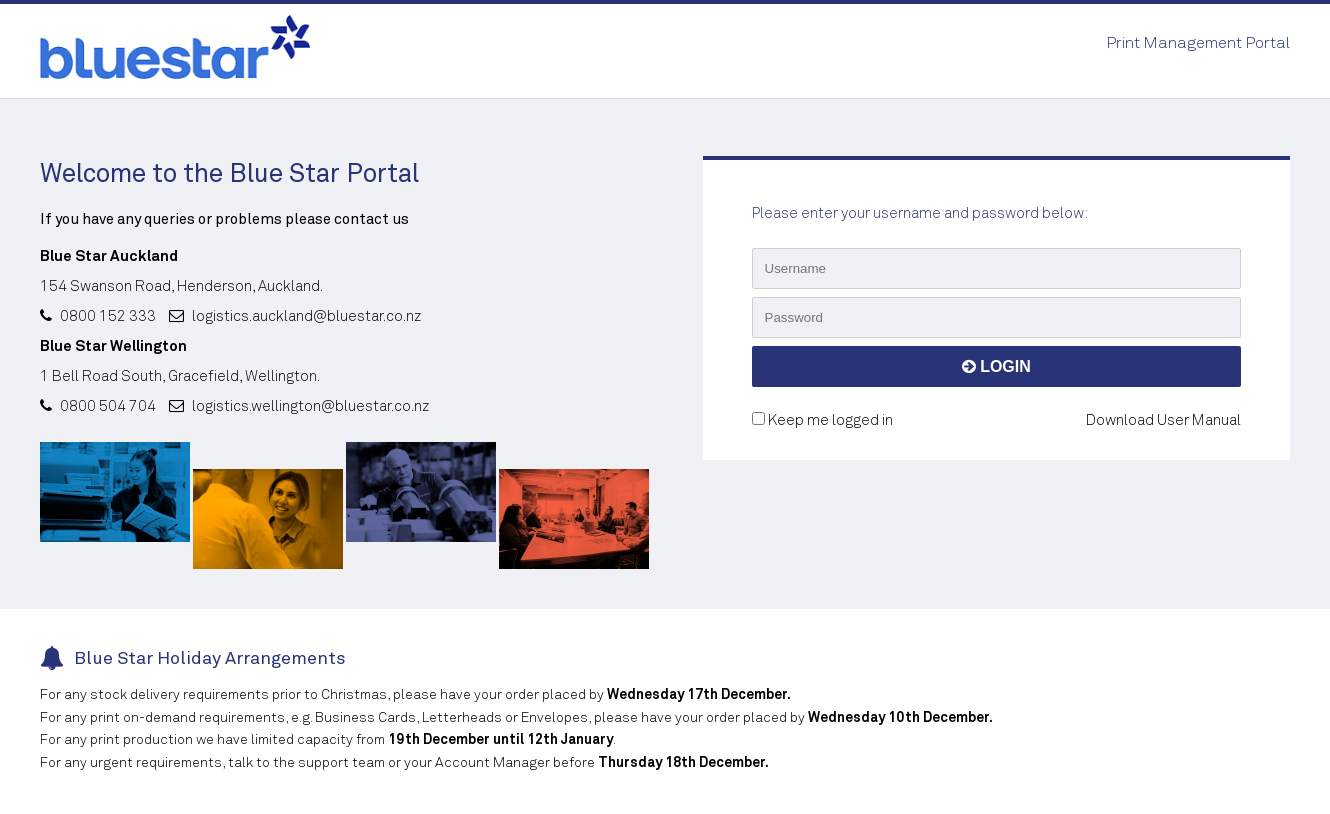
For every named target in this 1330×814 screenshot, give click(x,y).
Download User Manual (1163, 420)
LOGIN (996, 366)
